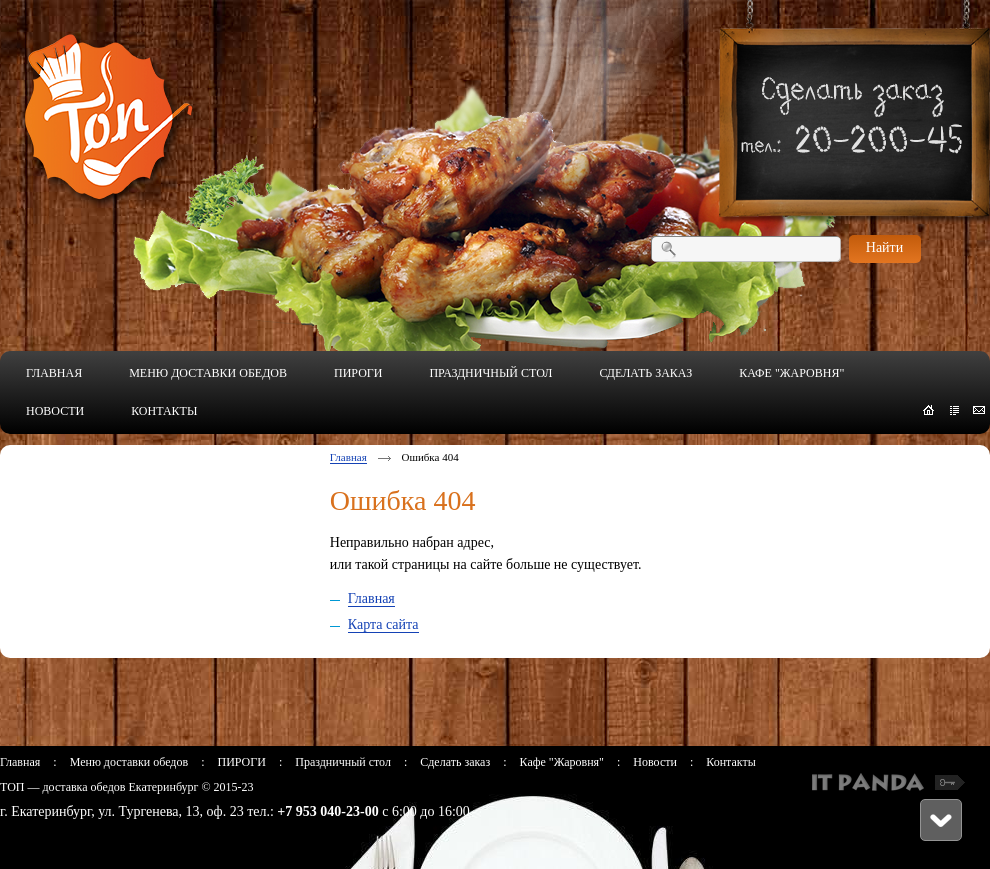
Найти (884, 247)
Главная (348, 457)
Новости (655, 762)
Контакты (731, 762)
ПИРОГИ (241, 762)
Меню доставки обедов (129, 762)
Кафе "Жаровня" (562, 762)
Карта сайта (383, 624)
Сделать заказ (455, 762)
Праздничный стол (343, 762)
